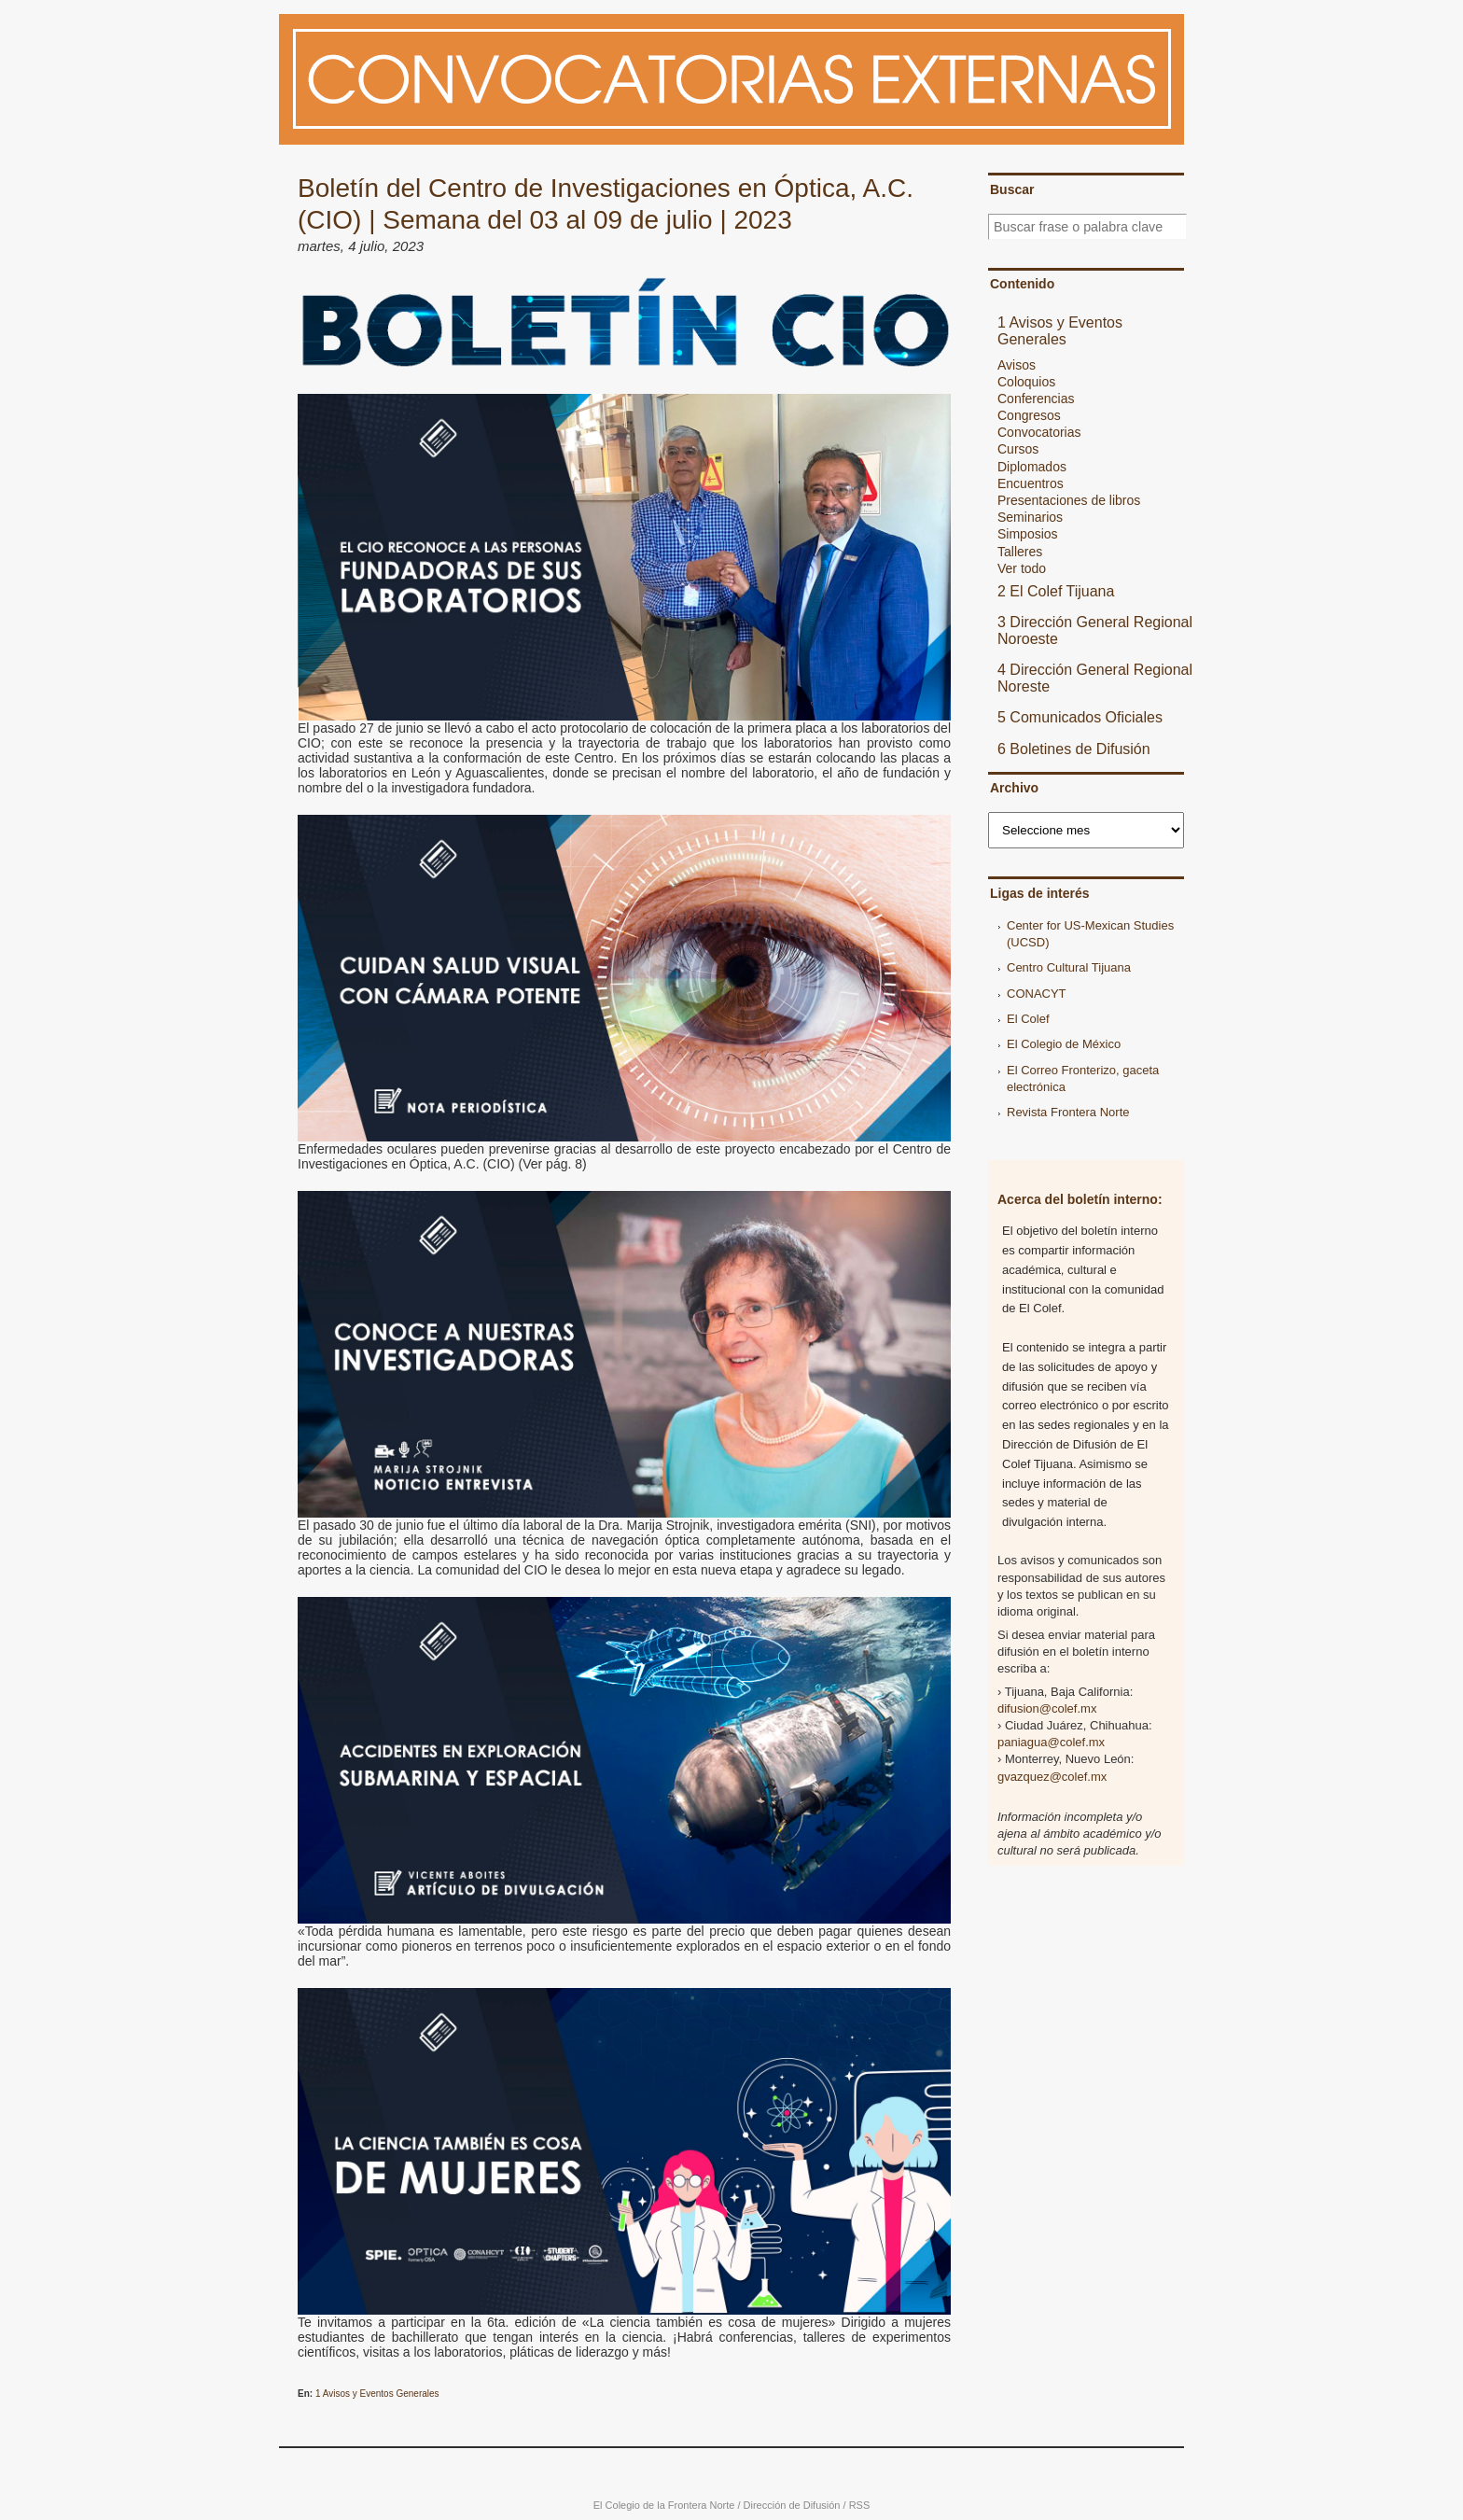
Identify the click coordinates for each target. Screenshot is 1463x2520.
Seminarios (1030, 517)
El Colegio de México (1064, 1044)
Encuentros (1030, 483)
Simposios (1027, 533)
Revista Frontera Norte (1068, 1112)
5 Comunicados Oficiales (1080, 717)
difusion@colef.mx (1046, 1708)
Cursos (1017, 448)
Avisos (1016, 364)
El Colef (1028, 1019)
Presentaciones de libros (1068, 500)
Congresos (1029, 415)
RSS (860, 2505)
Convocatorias (1039, 432)
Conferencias (1036, 398)
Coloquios (1026, 381)
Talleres (1019, 551)
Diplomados (1031, 466)
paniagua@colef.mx (1051, 1742)
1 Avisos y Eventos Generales (377, 2393)
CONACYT (1036, 994)
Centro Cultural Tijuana (1069, 967)
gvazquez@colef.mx (1052, 1777)
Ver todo (1021, 568)
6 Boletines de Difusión (1073, 749)
